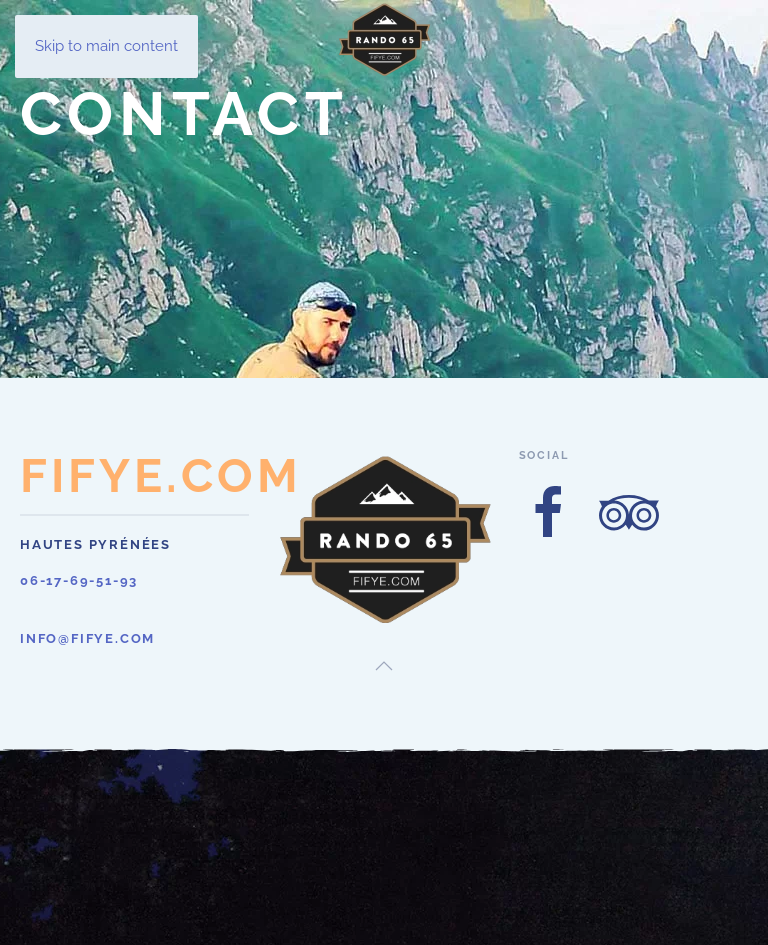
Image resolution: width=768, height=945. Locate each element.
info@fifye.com (87, 638)
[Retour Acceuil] (384, 40)
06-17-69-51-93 (79, 580)
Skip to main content (106, 46)
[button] (384, 666)
